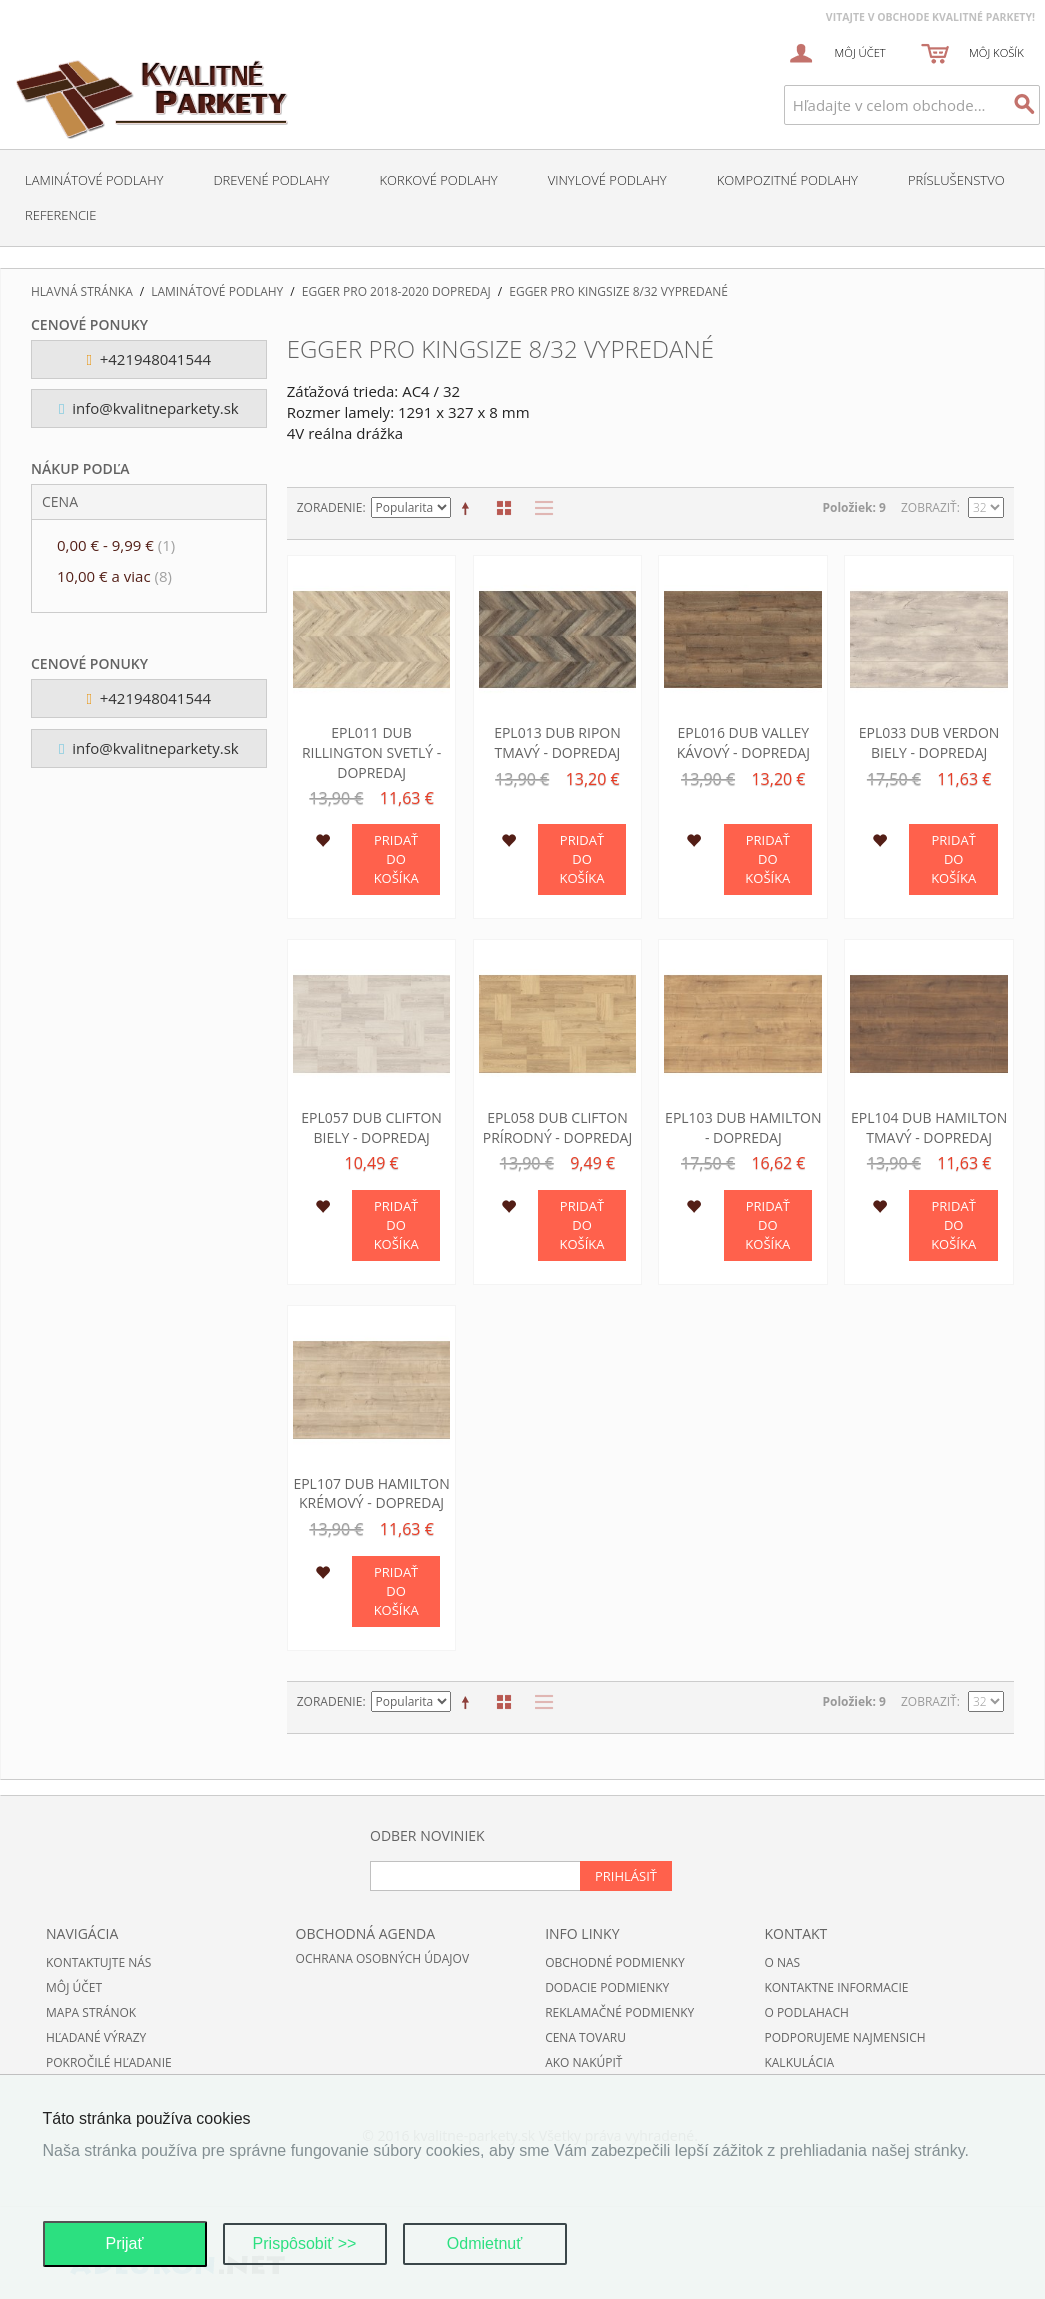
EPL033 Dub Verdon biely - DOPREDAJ (929, 742)
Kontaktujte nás (98, 1962)
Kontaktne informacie (836, 1987)
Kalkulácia (799, 2062)
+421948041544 (149, 359)
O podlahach (806, 2012)
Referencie (60, 215)
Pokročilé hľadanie (109, 2062)
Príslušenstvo (956, 180)
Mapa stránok (91, 2012)
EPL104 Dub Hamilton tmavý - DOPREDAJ (929, 1127)
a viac (114, 576)
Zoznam (539, 508)
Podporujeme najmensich (844, 2037)
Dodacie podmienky (607, 1987)
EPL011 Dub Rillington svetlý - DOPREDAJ (371, 752)
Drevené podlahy (271, 180)
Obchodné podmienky (615, 1962)
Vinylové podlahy (607, 180)
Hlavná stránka (82, 292)
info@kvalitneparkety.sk (149, 408)
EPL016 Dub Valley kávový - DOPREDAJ (743, 742)
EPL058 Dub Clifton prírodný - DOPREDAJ (557, 1127)
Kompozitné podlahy (787, 180)
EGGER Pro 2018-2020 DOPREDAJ (396, 292)
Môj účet (74, 1987)
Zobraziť (929, 507)
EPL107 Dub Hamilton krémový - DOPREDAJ (371, 1493)
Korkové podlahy (438, 180)
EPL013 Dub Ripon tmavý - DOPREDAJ (557, 742)
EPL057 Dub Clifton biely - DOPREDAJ (371, 1127)
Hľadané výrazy (96, 2037)
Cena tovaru (585, 2037)
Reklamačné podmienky (619, 2012)
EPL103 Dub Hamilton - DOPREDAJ (743, 1127)
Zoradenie (330, 507)
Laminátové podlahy (94, 180)
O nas (782, 1962)
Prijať (124, 2243)
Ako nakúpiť (583, 2062)
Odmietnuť (484, 2243)
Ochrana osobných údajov (383, 1958)
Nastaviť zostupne (469, 508)
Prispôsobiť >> (305, 2243)
